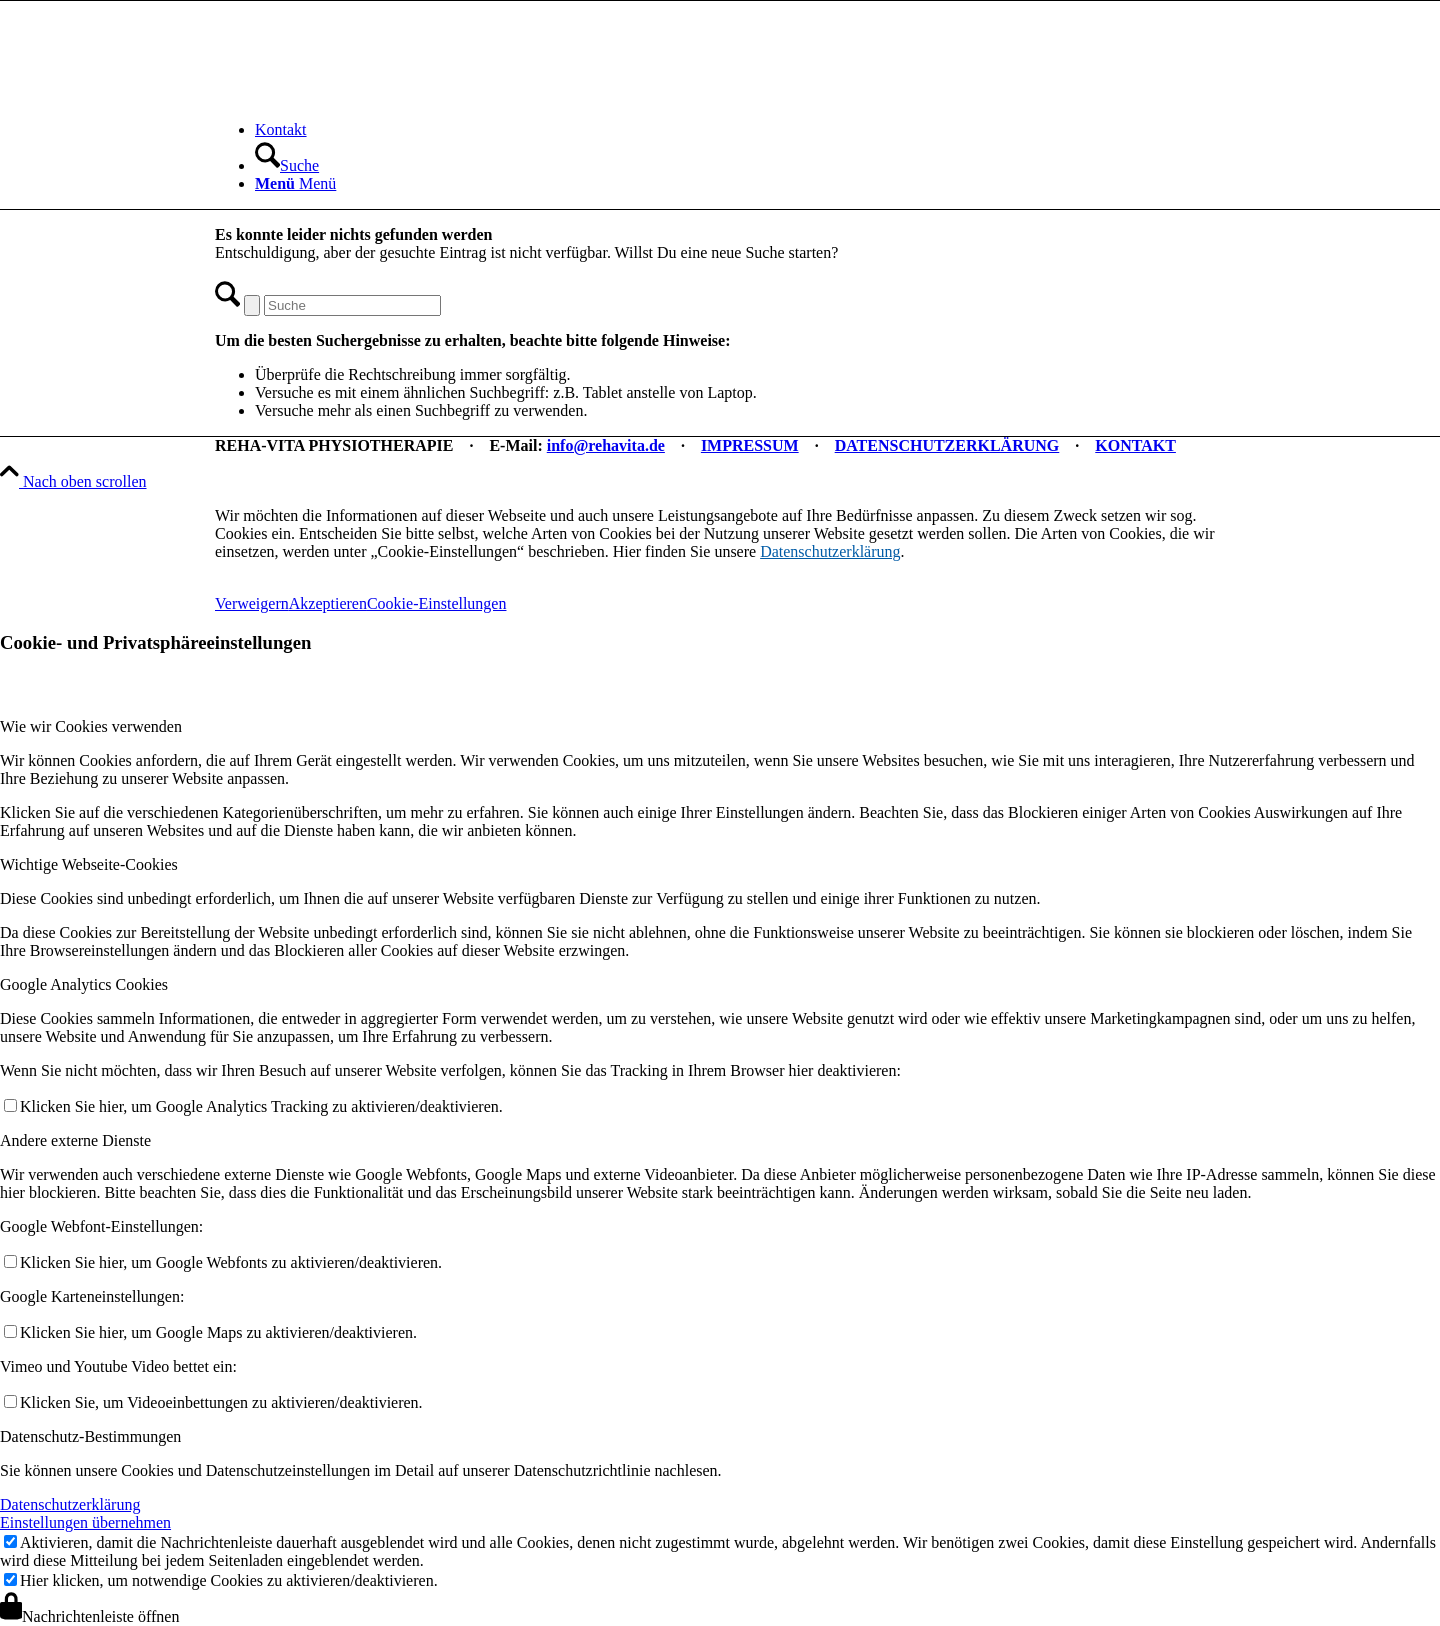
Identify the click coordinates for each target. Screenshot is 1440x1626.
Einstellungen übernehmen (85, 1522)
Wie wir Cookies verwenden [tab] (91, 726)
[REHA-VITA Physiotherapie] (365, 95)
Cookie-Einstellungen (437, 603)
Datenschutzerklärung (830, 551)
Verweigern (252, 603)
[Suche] (287, 165)
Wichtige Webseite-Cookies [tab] (89, 864)
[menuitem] (740, 130)
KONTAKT (1135, 445)
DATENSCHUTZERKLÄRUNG (947, 445)
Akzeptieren (328, 603)
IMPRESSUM (750, 445)
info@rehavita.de (606, 445)
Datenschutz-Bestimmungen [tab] (90, 1436)
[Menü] (295, 183)
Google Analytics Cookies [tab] (84, 984)
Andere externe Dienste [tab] (75, 1140)
